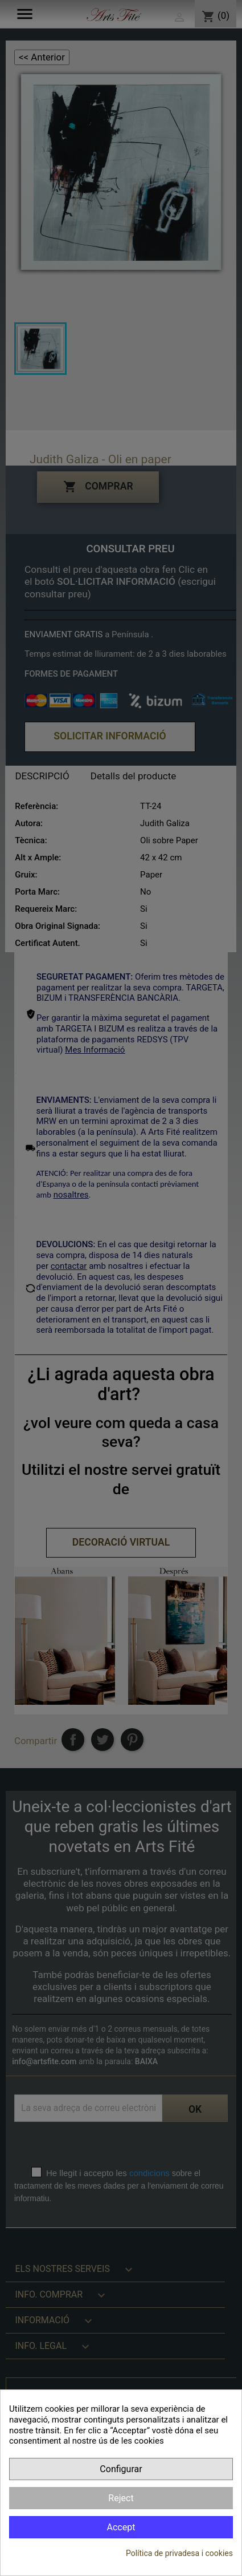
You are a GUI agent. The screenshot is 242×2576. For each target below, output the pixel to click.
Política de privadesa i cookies (179, 2553)
